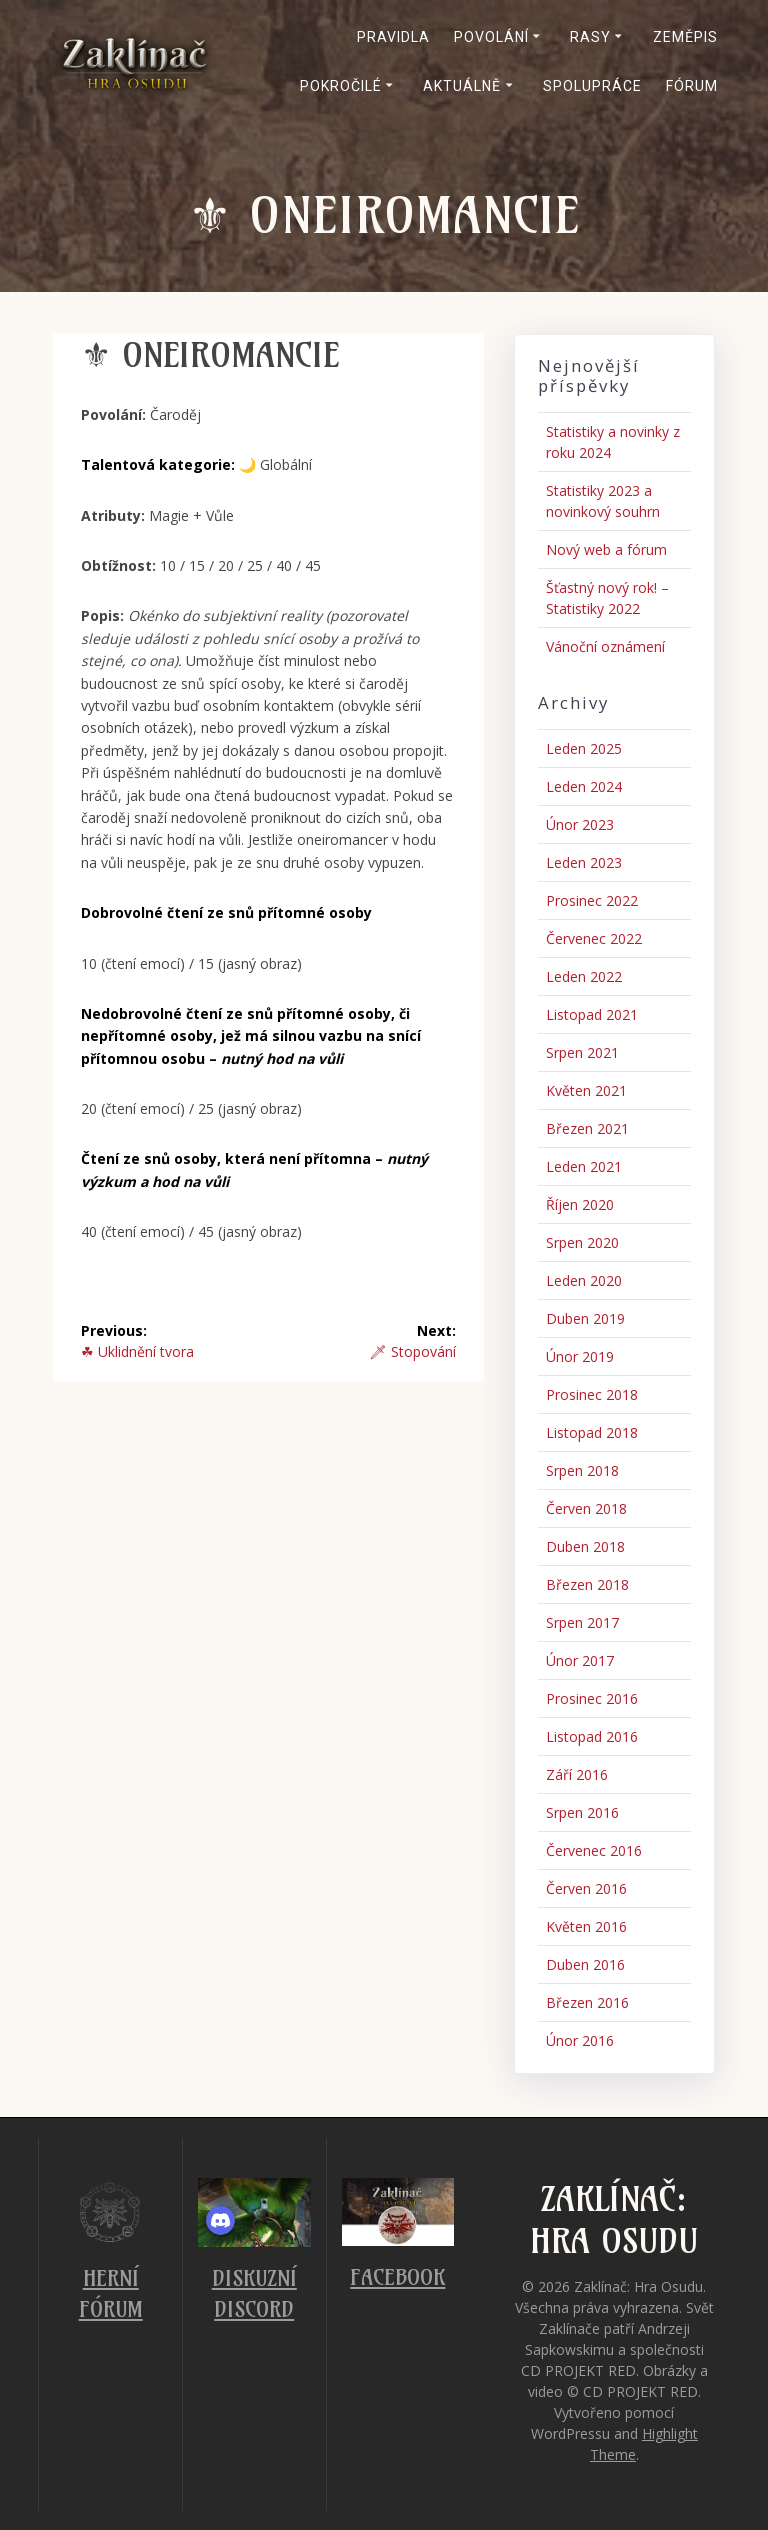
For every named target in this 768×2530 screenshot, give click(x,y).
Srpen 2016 (582, 1812)
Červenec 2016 (594, 1850)
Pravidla (393, 37)
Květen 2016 (586, 1926)
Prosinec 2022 (592, 900)
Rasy (590, 37)
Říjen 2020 (580, 1204)
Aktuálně (462, 86)
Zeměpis (685, 37)
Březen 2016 (587, 2002)
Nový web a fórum (606, 549)
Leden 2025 (584, 748)
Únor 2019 (580, 1356)
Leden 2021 (584, 1166)
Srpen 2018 (582, 1470)
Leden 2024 (584, 786)
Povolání (491, 37)
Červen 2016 (586, 1888)
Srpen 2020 (582, 1242)
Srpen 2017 (582, 1622)
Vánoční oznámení (605, 646)
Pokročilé (341, 86)
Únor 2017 (580, 1660)
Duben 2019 (585, 1318)
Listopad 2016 (592, 1736)
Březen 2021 (587, 1128)
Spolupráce (592, 86)
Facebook (397, 2277)
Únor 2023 (580, 824)
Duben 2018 (585, 1546)
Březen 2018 (587, 1584)
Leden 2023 (584, 862)
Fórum (692, 86)
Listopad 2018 (592, 1432)
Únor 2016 (580, 2040)
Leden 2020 (584, 1280)
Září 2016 (577, 1774)
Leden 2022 (584, 976)
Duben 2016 (585, 1964)
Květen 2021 (586, 1090)
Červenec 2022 (594, 938)
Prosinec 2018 (592, 1394)
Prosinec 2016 (592, 1698)
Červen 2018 (586, 1508)
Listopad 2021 (592, 1014)
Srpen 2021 (582, 1052)
